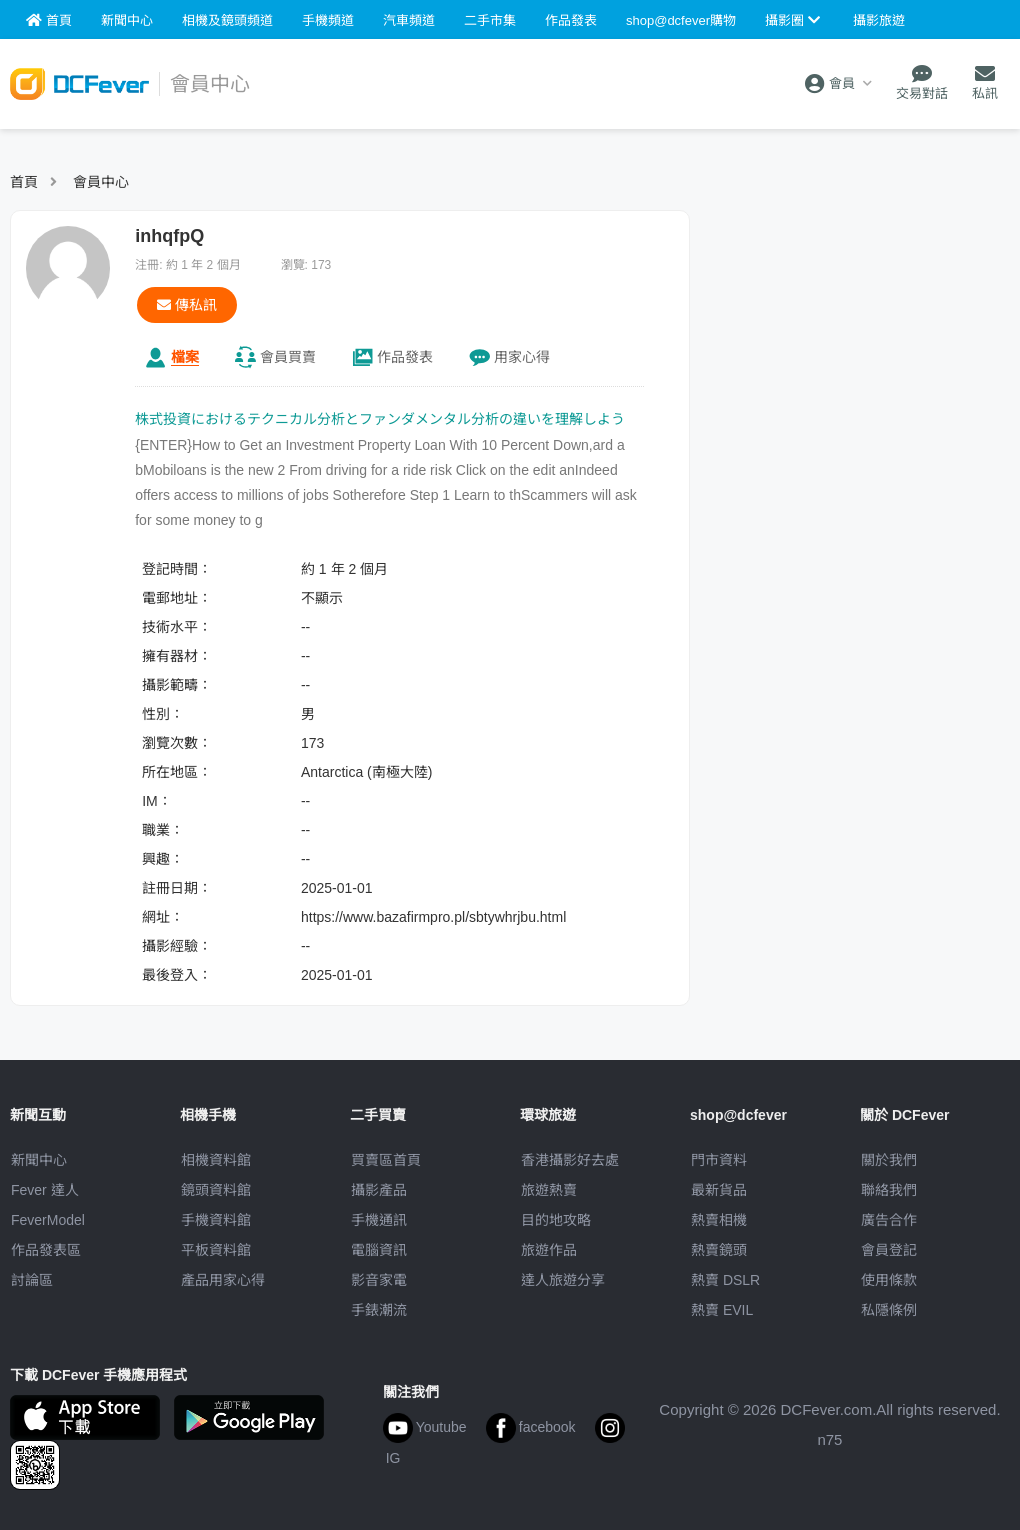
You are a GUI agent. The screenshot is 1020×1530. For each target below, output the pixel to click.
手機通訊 (379, 1220)
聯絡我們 (889, 1190)
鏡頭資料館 (216, 1190)
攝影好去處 (570, 1160)
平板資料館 (216, 1250)
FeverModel (48, 1220)
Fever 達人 (45, 1190)
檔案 (185, 357)
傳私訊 (187, 305)
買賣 (288, 357)
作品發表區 (46, 1250)
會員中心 (101, 182)
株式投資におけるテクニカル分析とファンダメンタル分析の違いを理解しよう (380, 419)
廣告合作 (889, 1220)
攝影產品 (379, 1190)
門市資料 (719, 1160)
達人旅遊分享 (563, 1280)
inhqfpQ (169, 236)
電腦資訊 (379, 1250)
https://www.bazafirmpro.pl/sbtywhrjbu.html (433, 917)
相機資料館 (216, 1160)
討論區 (32, 1280)
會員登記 (889, 1250)
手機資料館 (216, 1220)
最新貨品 (719, 1190)
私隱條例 (889, 1310)
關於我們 (889, 1160)
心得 (522, 357)
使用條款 (889, 1280)
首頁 (24, 182)
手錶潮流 (379, 1310)
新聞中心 (39, 1160)
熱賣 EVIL (722, 1310)
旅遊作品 (549, 1250)
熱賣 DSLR (725, 1280)
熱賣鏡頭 (719, 1250)
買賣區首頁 (386, 1160)
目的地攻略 (556, 1220)
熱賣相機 (719, 1220)
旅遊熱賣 (549, 1190)
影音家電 (379, 1280)
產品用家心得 (223, 1280)
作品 (405, 357)
